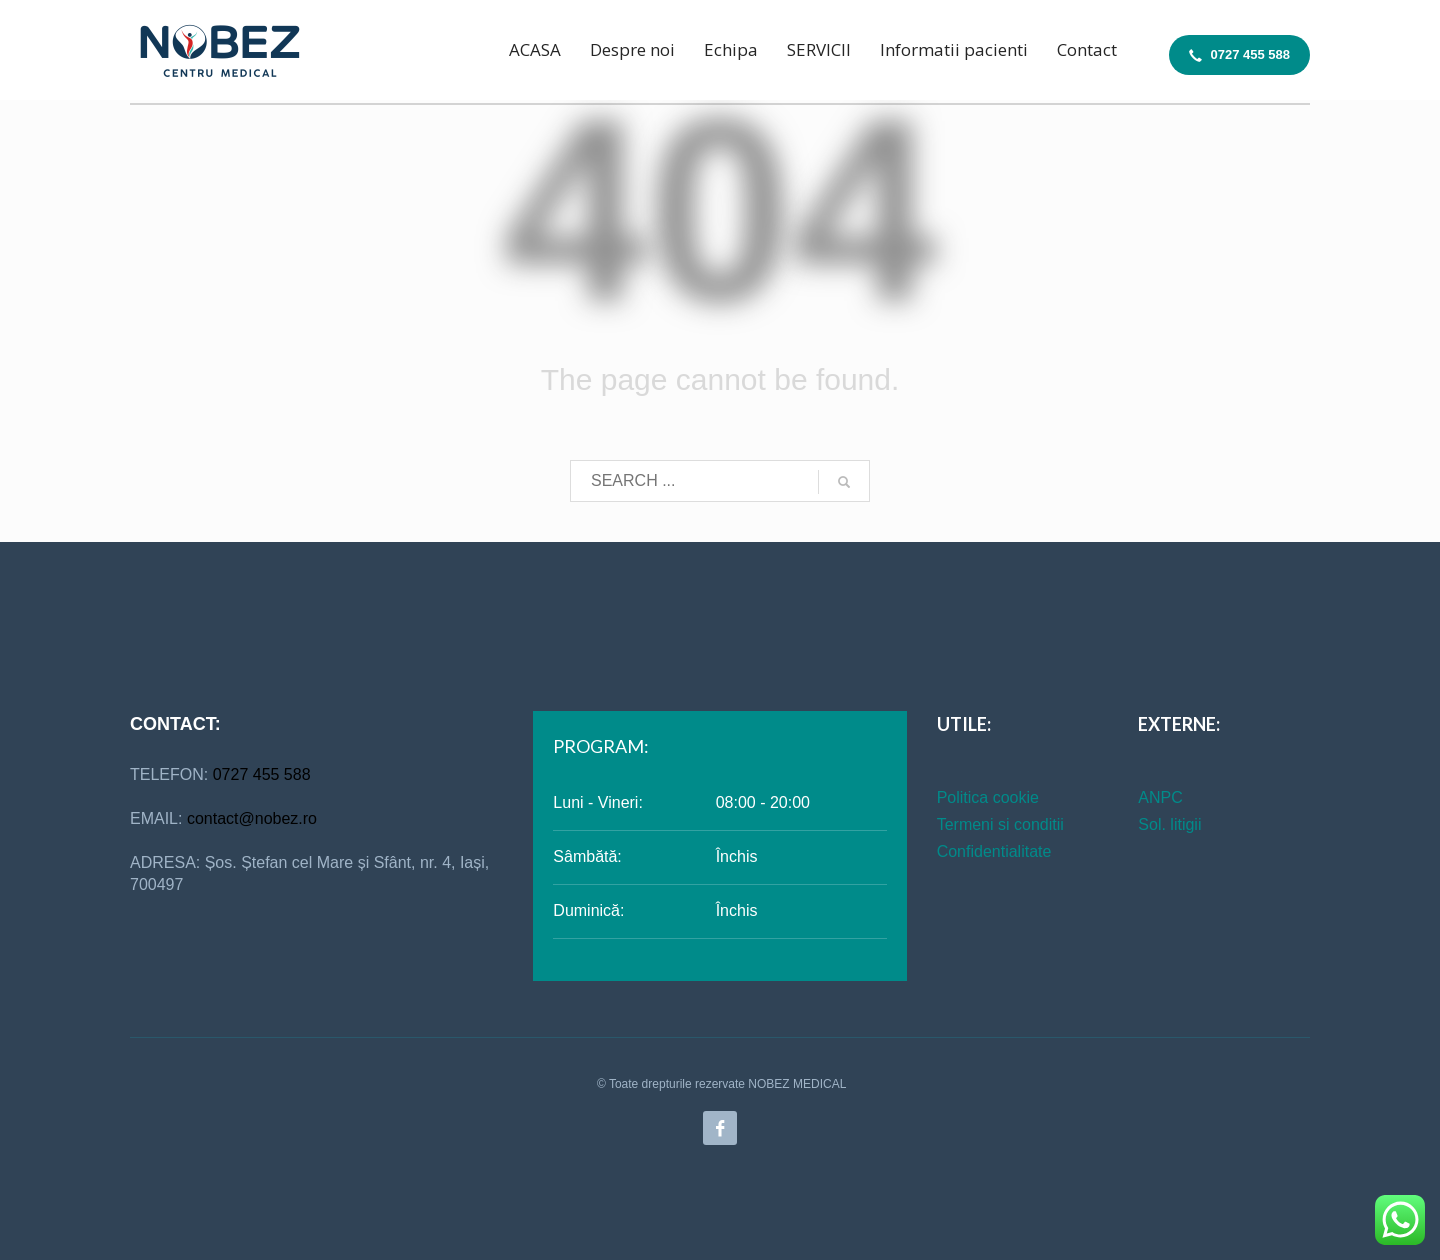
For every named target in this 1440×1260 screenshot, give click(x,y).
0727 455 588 (262, 774)
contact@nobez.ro (252, 818)
